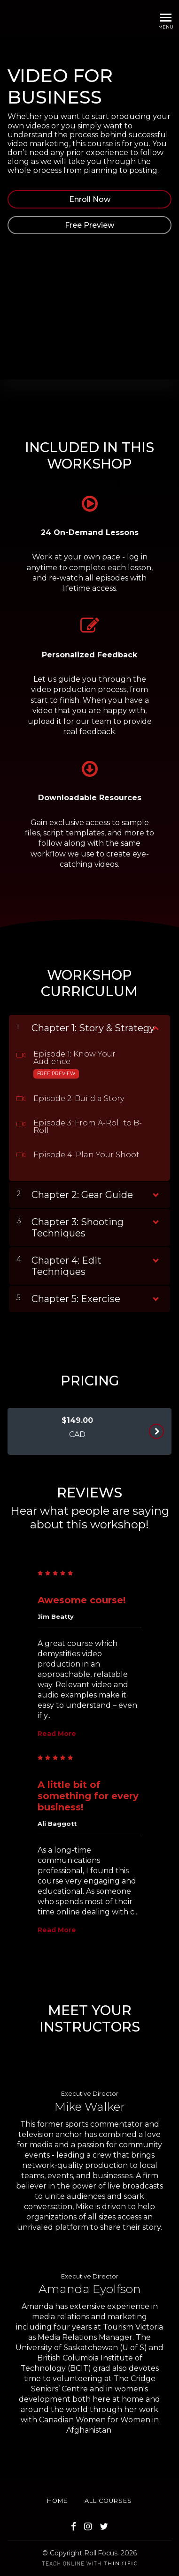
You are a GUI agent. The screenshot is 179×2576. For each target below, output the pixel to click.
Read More (57, 1733)
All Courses (108, 2500)
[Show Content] (155, 1026)
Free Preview (89, 225)
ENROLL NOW (155, 1431)
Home (57, 2500)
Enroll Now (89, 199)
